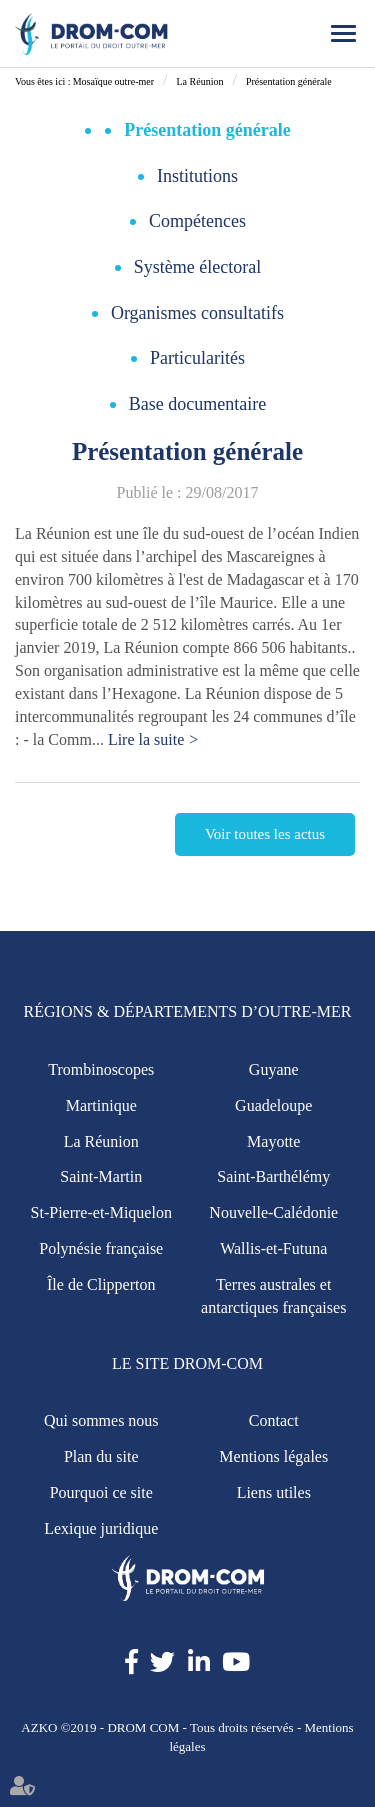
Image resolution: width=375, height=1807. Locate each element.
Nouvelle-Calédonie (273, 1212)
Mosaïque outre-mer (113, 81)
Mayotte (273, 1141)
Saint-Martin (101, 1176)
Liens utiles (274, 1492)
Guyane (274, 1069)
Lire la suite (146, 739)
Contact (274, 1420)
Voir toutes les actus (265, 834)
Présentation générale (289, 81)
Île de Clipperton (101, 1284)
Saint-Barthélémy (273, 1176)
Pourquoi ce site (101, 1492)
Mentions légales (273, 1456)
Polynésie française (101, 1248)
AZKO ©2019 (58, 1727)
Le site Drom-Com (187, 1363)
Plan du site (101, 1456)
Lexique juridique (101, 1528)
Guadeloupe (273, 1105)
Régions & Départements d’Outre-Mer (188, 1011)
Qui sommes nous (101, 1420)
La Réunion (199, 81)
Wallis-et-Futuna (273, 1248)
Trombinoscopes (101, 1069)
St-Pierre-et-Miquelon (101, 1212)
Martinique (101, 1105)
